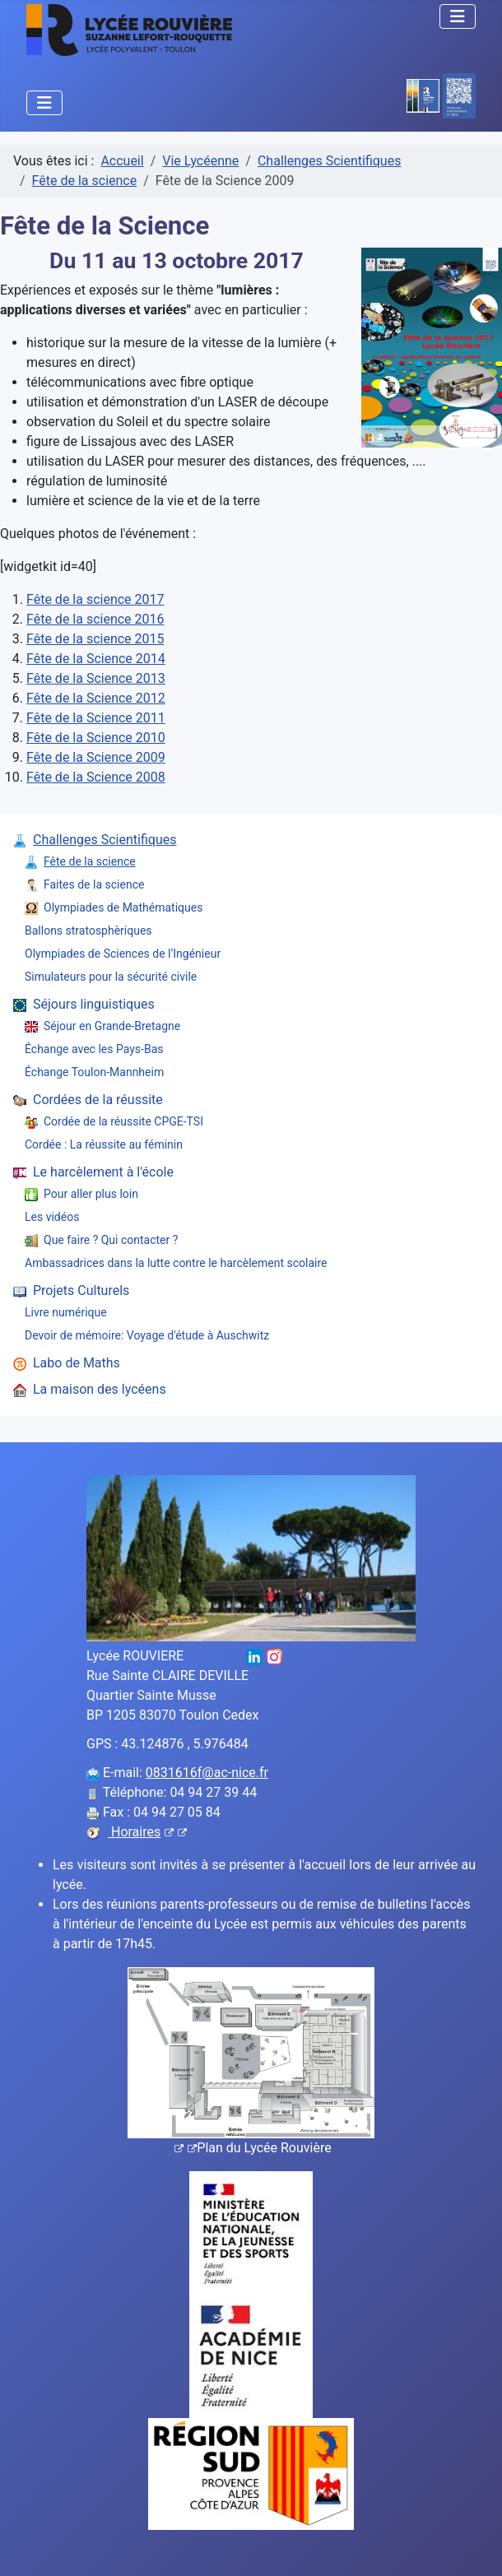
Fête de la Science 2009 (95, 757)
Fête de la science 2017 (95, 599)
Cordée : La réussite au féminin (104, 1144)
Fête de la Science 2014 (95, 658)
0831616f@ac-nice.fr (207, 1772)
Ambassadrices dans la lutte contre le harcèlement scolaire (176, 1262)
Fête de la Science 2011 (95, 718)
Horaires (147, 1832)
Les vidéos (52, 1216)
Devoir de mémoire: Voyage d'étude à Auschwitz (147, 1335)
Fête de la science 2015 (95, 639)
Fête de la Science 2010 (95, 737)
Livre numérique (66, 1312)
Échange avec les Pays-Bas (94, 1049)
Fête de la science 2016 (95, 619)
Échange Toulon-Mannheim (94, 1072)
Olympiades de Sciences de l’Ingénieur (123, 953)
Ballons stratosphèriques (88, 930)
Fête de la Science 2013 (95, 678)
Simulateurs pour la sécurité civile (111, 976)
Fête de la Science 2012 (95, 698)
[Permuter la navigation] (457, 16)
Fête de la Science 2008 (95, 777)
